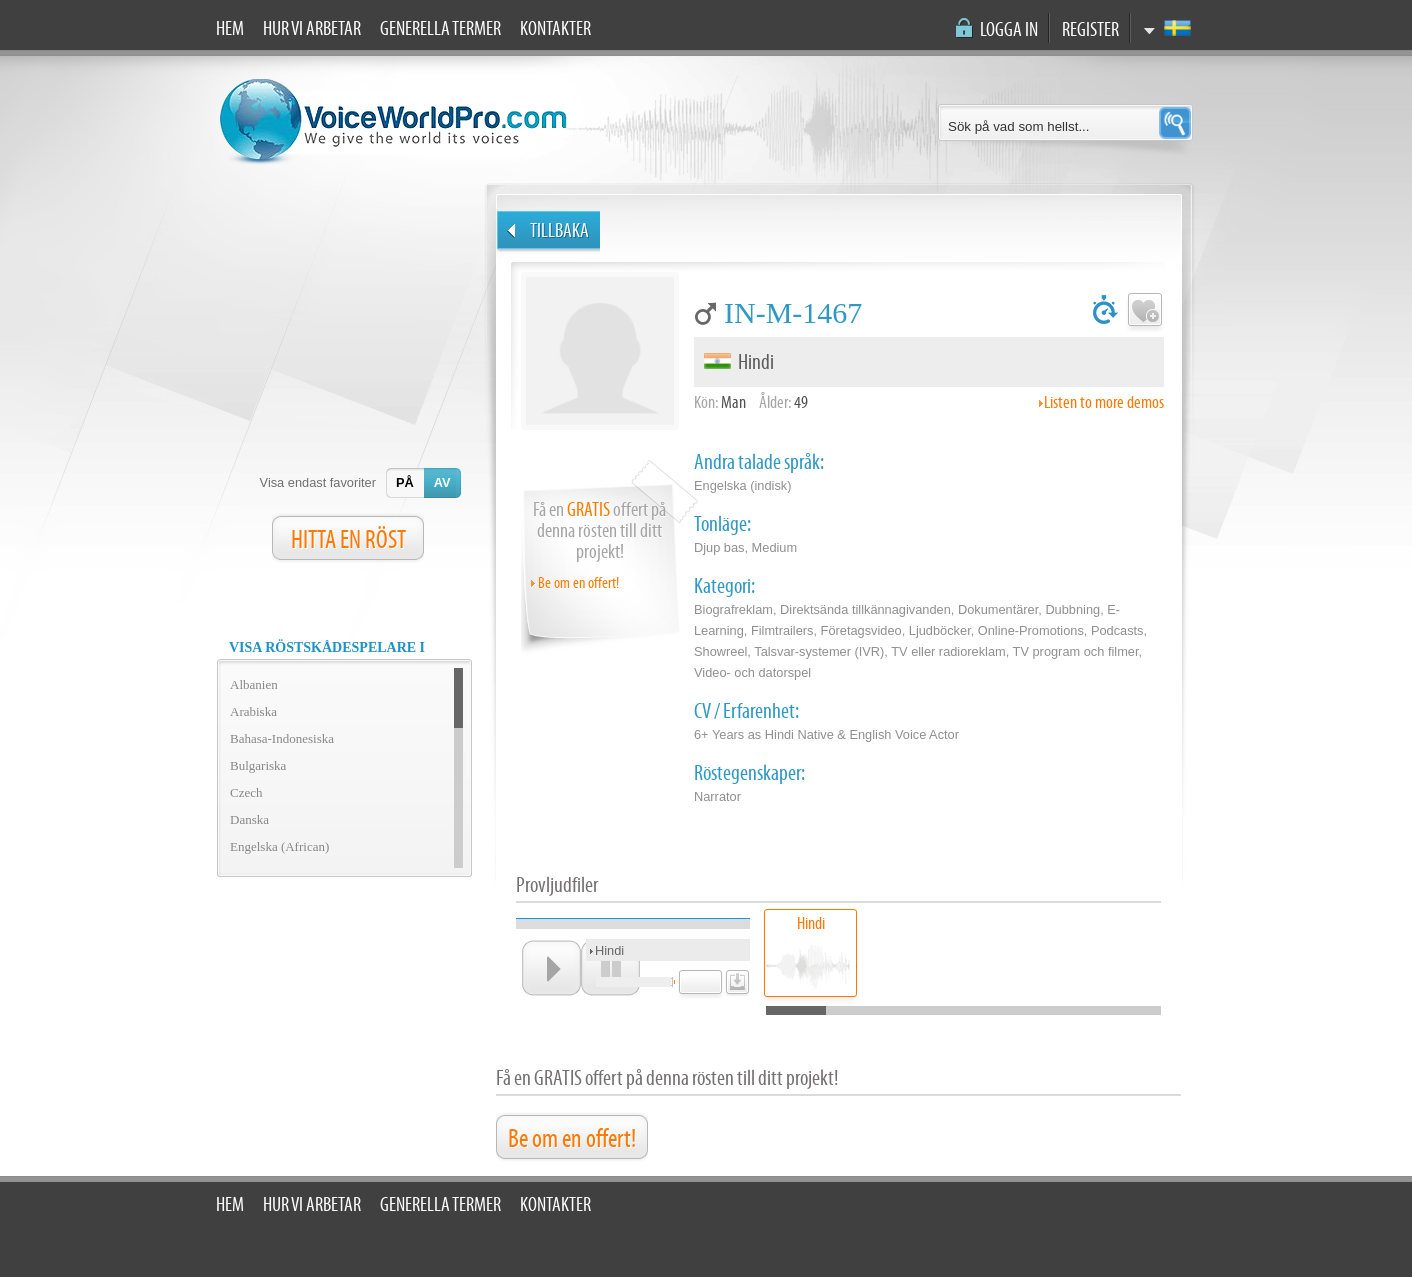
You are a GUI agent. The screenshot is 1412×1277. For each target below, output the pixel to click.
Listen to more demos (1104, 402)
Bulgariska (258, 765)
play (551, 968)
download (735, 978)
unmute (673, 981)
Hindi (811, 923)
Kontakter (555, 29)
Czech (246, 792)
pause (610, 968)
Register (1090, 30)
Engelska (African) (279, 846)
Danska (249, 819)
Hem (230, 29)
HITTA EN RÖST (348, 540)
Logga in (1009, 30)
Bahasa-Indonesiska (282, 738)
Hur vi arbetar (312, 29)
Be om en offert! (578, 583)
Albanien (254, 684)
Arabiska (253, 711)
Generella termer (440, 29)
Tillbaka (559, 231)
